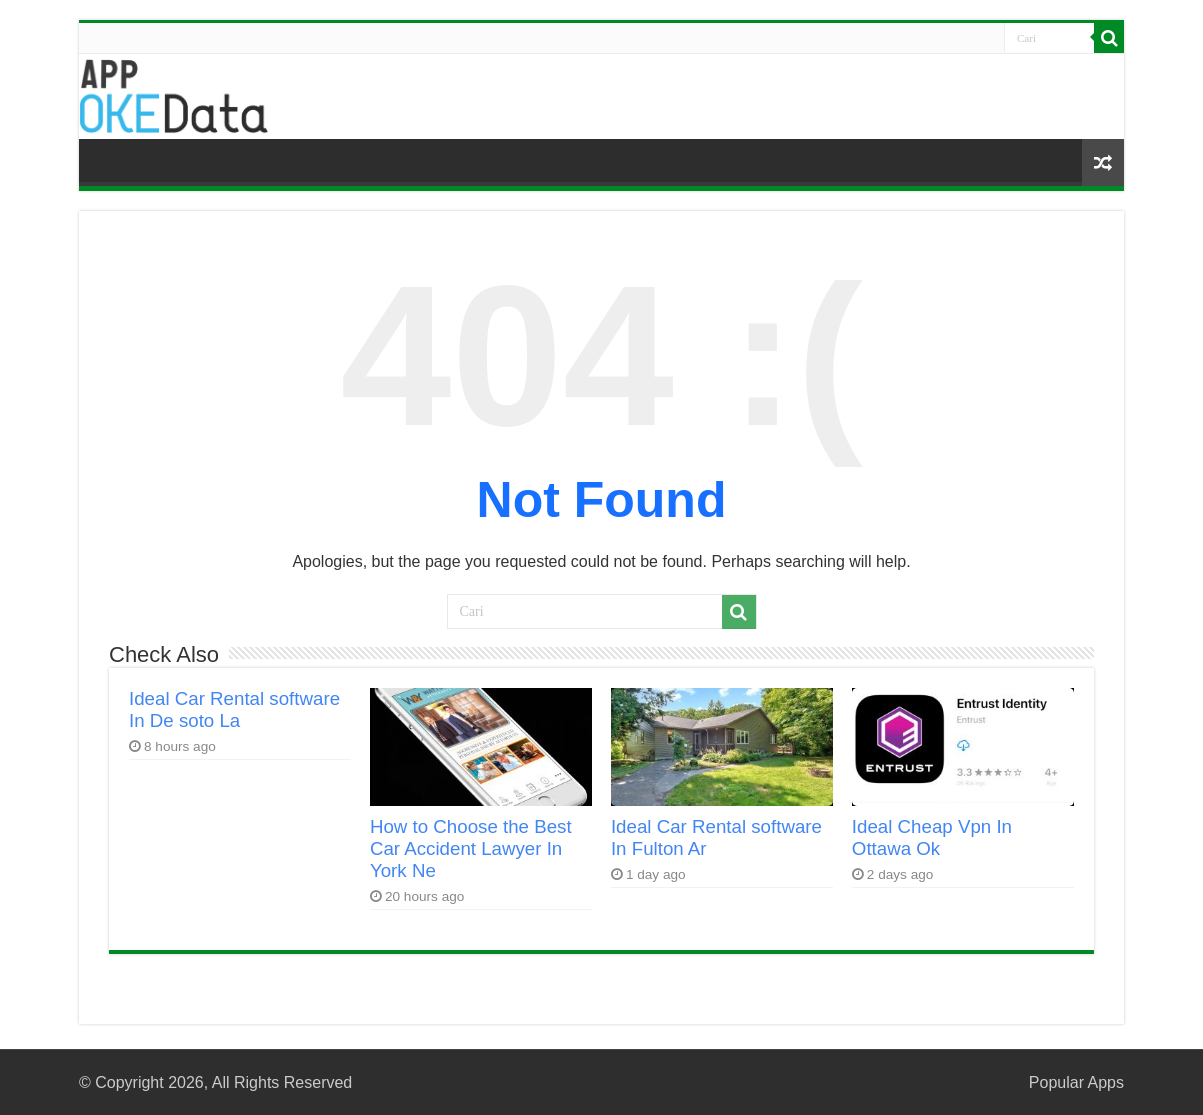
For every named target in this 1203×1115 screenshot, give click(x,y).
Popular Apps (1076, 1082)
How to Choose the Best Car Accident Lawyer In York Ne (471, 848)
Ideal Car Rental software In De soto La (234, 709)
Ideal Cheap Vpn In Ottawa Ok (932, 837)
